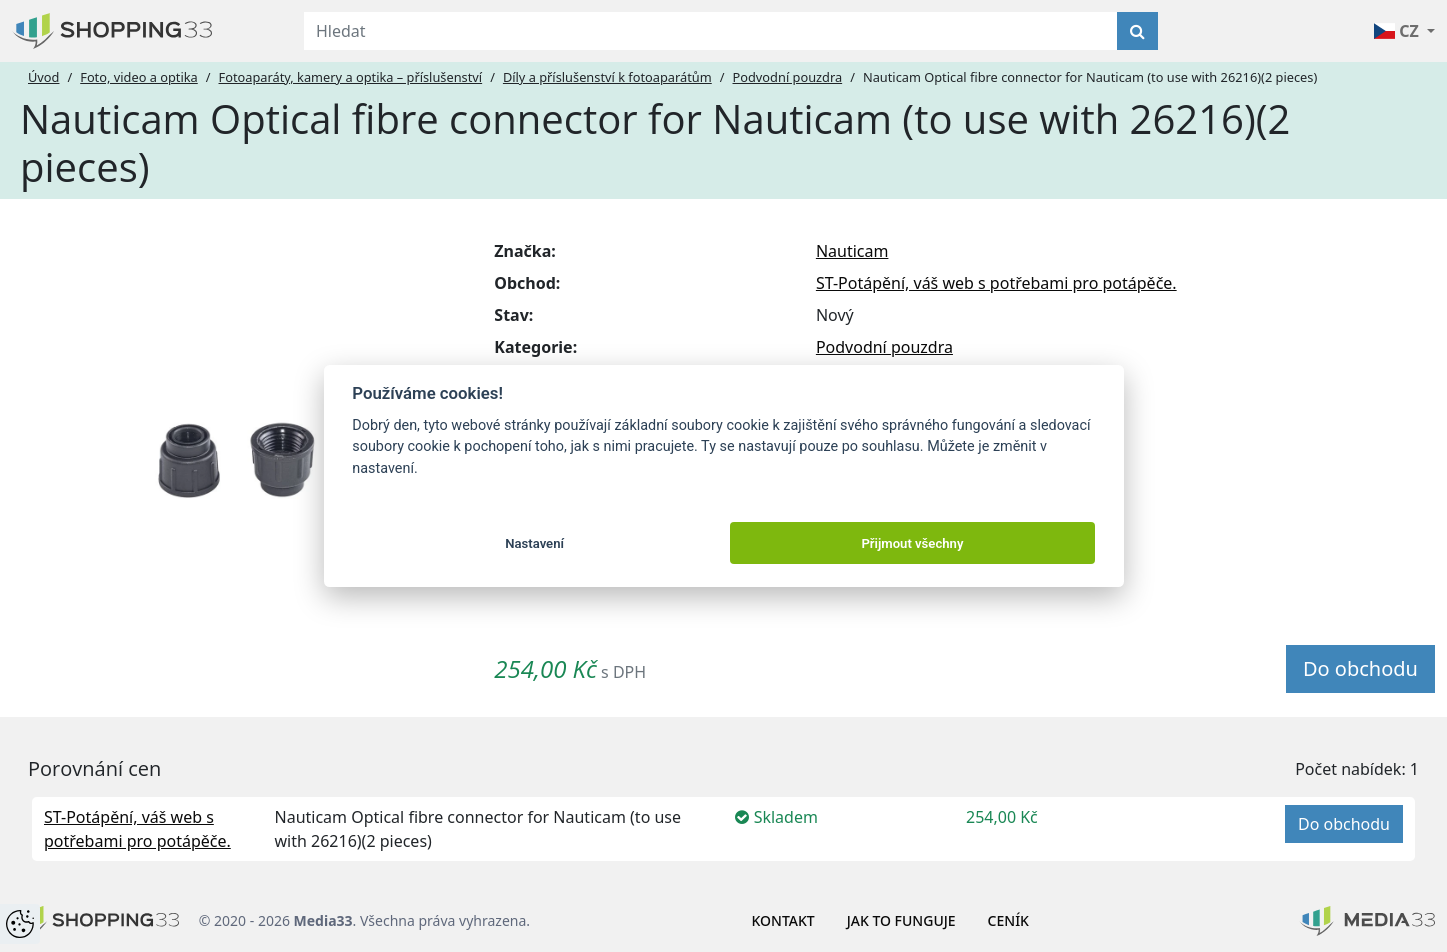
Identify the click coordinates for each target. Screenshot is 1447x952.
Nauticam (852, 251)
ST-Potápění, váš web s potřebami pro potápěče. (996, 283)
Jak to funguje (901, 920)
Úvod (43, 77)
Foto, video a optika (139, 77)
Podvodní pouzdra (788, 77)
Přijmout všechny (912, 543)
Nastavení (534, 543)
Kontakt (783, 920)
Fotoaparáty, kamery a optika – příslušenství (351, 77)
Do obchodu (1360, 668)
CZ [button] (1398, 31)
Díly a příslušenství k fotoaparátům (607, 77)
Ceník (1008, 920)
